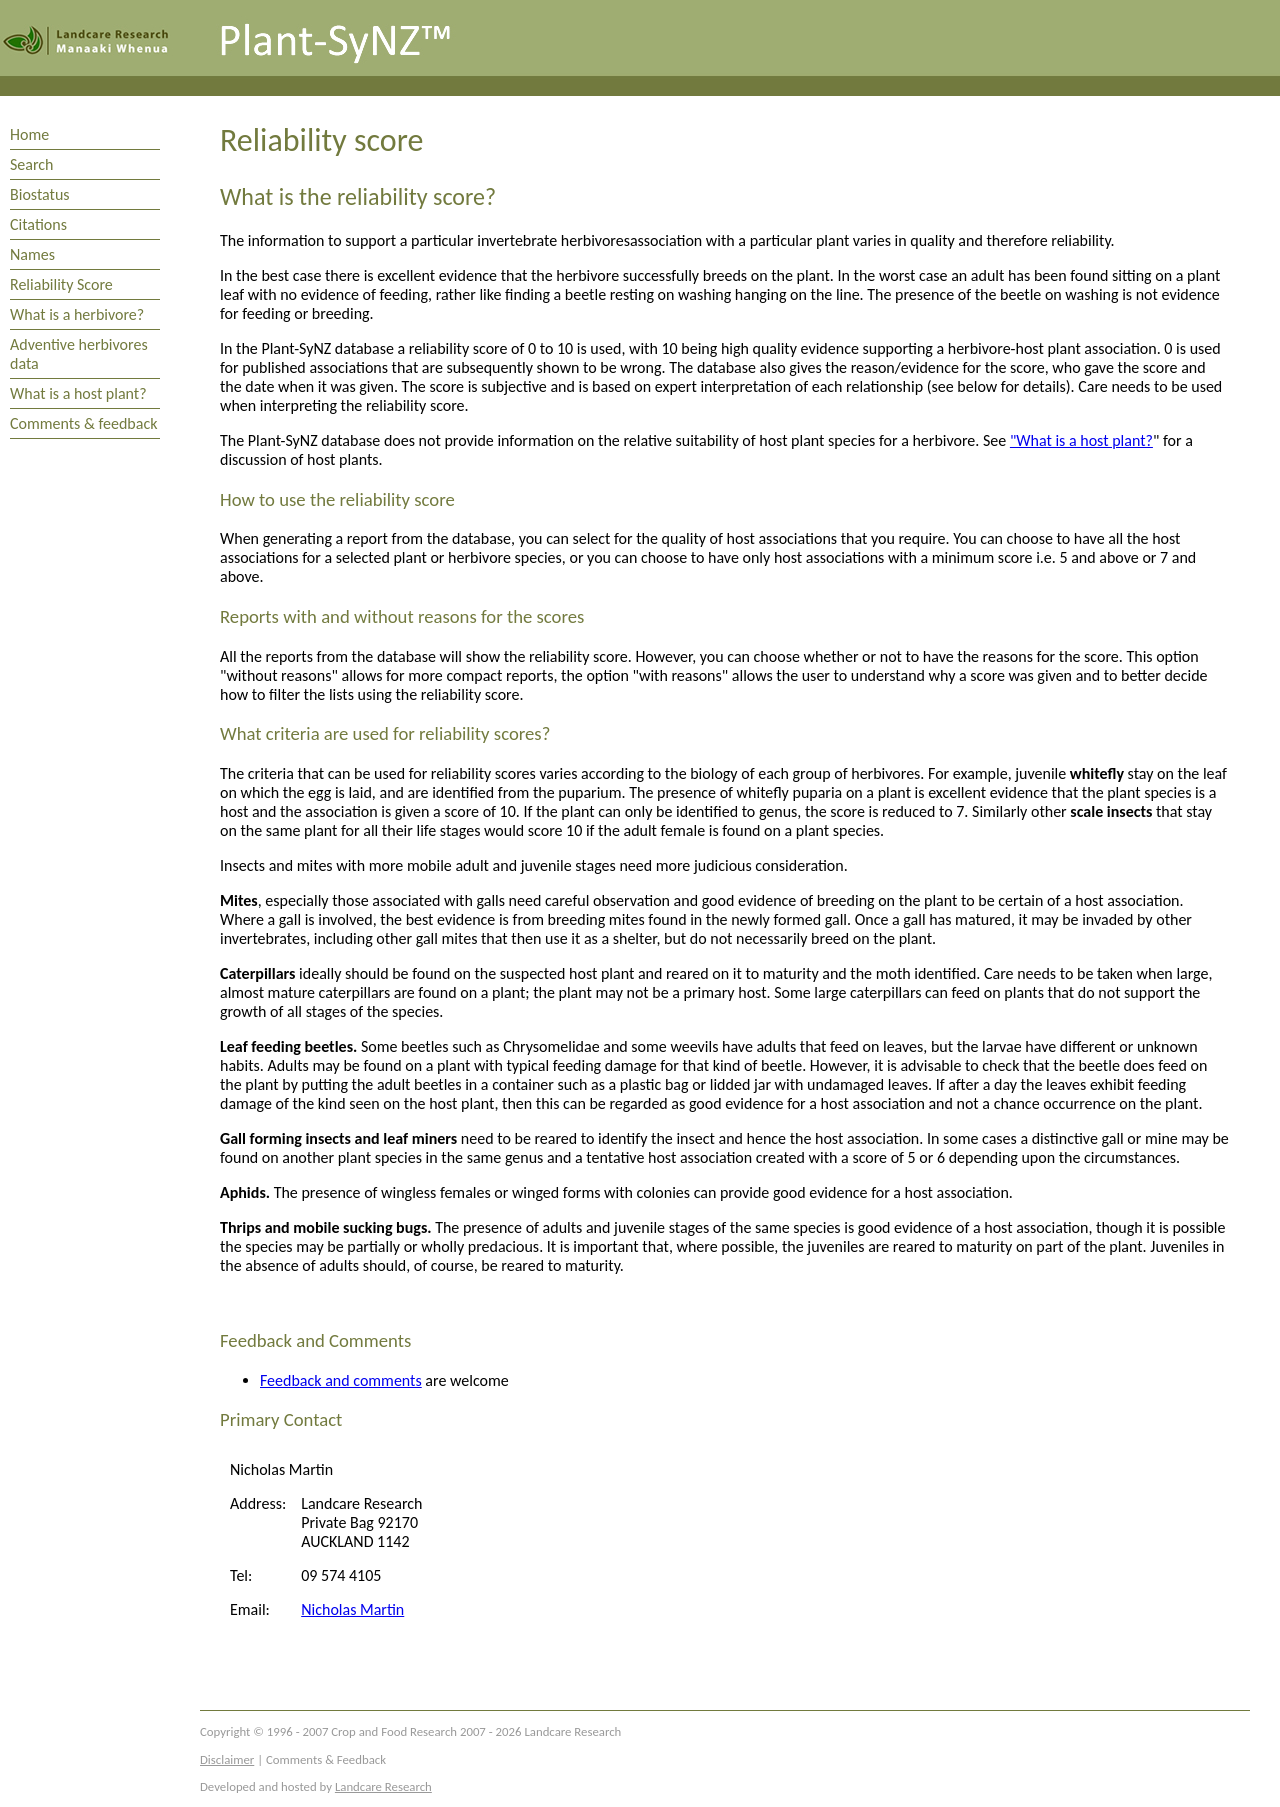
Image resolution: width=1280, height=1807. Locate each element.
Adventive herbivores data (79, 354)
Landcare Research (383, 1786)
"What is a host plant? (1081, 440)
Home (29, 134)
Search (32, 164)
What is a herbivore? (77, 314)
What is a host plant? (78, 393)
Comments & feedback (83, 423)
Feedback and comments (341, 1380)
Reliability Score (61, 284)
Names (32, 254)
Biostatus (40, 194)
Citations (38, 224)
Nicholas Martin (352, 1609)
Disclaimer (227, 1759)
